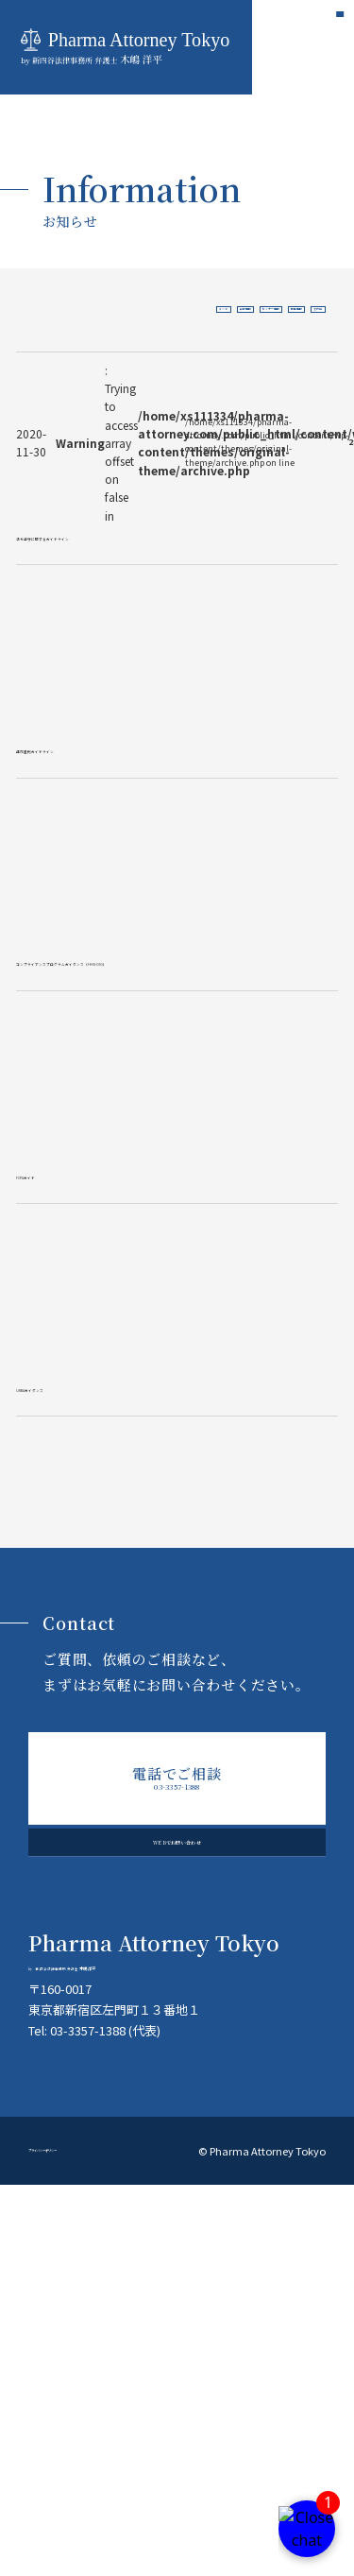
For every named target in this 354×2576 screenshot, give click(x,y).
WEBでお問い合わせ (177, 2170)
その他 (302, 310)
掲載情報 (251, 310)
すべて (73, 310)
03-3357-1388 (177, 2076)
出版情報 (125, 310)
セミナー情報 (187, 310)
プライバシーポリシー (80, 2542)
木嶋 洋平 (177, 2317)
